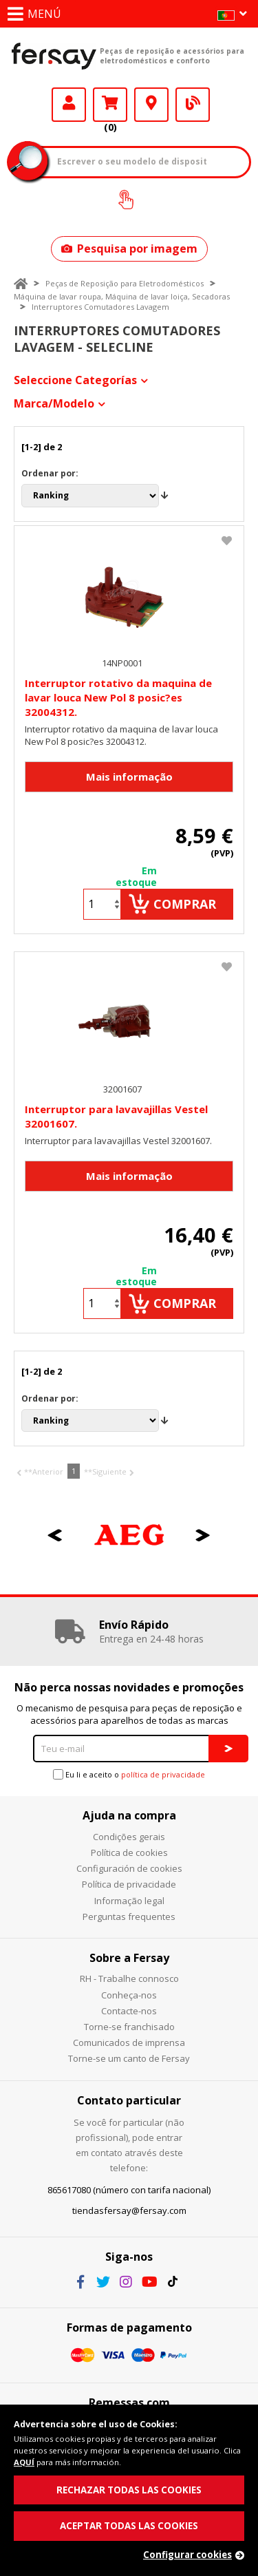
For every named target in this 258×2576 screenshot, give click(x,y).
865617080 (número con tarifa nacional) (129, 2190)
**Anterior (43, 1471)
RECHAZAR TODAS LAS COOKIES (129, 2490)
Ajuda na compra (129, 1815)
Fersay (54, 56)
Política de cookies (129, 1852)
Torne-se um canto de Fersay (129, 2058)
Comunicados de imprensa (129, 2042)
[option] (129, 1535)
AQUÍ (24, 2462)
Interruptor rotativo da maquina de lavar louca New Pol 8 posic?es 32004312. (118, 697)
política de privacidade (163, 1774)
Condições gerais (129, 1836)
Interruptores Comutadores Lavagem (100, 306)
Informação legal (129, 1900)
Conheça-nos (129, 1995)
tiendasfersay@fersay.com (129, 2210)
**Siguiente (105, 1471)
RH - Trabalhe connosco (129, 1978)
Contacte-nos (129, 2011)
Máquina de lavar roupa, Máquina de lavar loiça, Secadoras (122, 296)
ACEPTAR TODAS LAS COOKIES (129, 2526)
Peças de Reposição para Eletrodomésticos (124, 283)
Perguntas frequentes (129, 1916)
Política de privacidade (129, 1884)
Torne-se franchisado (129, 2026)
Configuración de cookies (129, 1868)
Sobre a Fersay (129, 1957)
